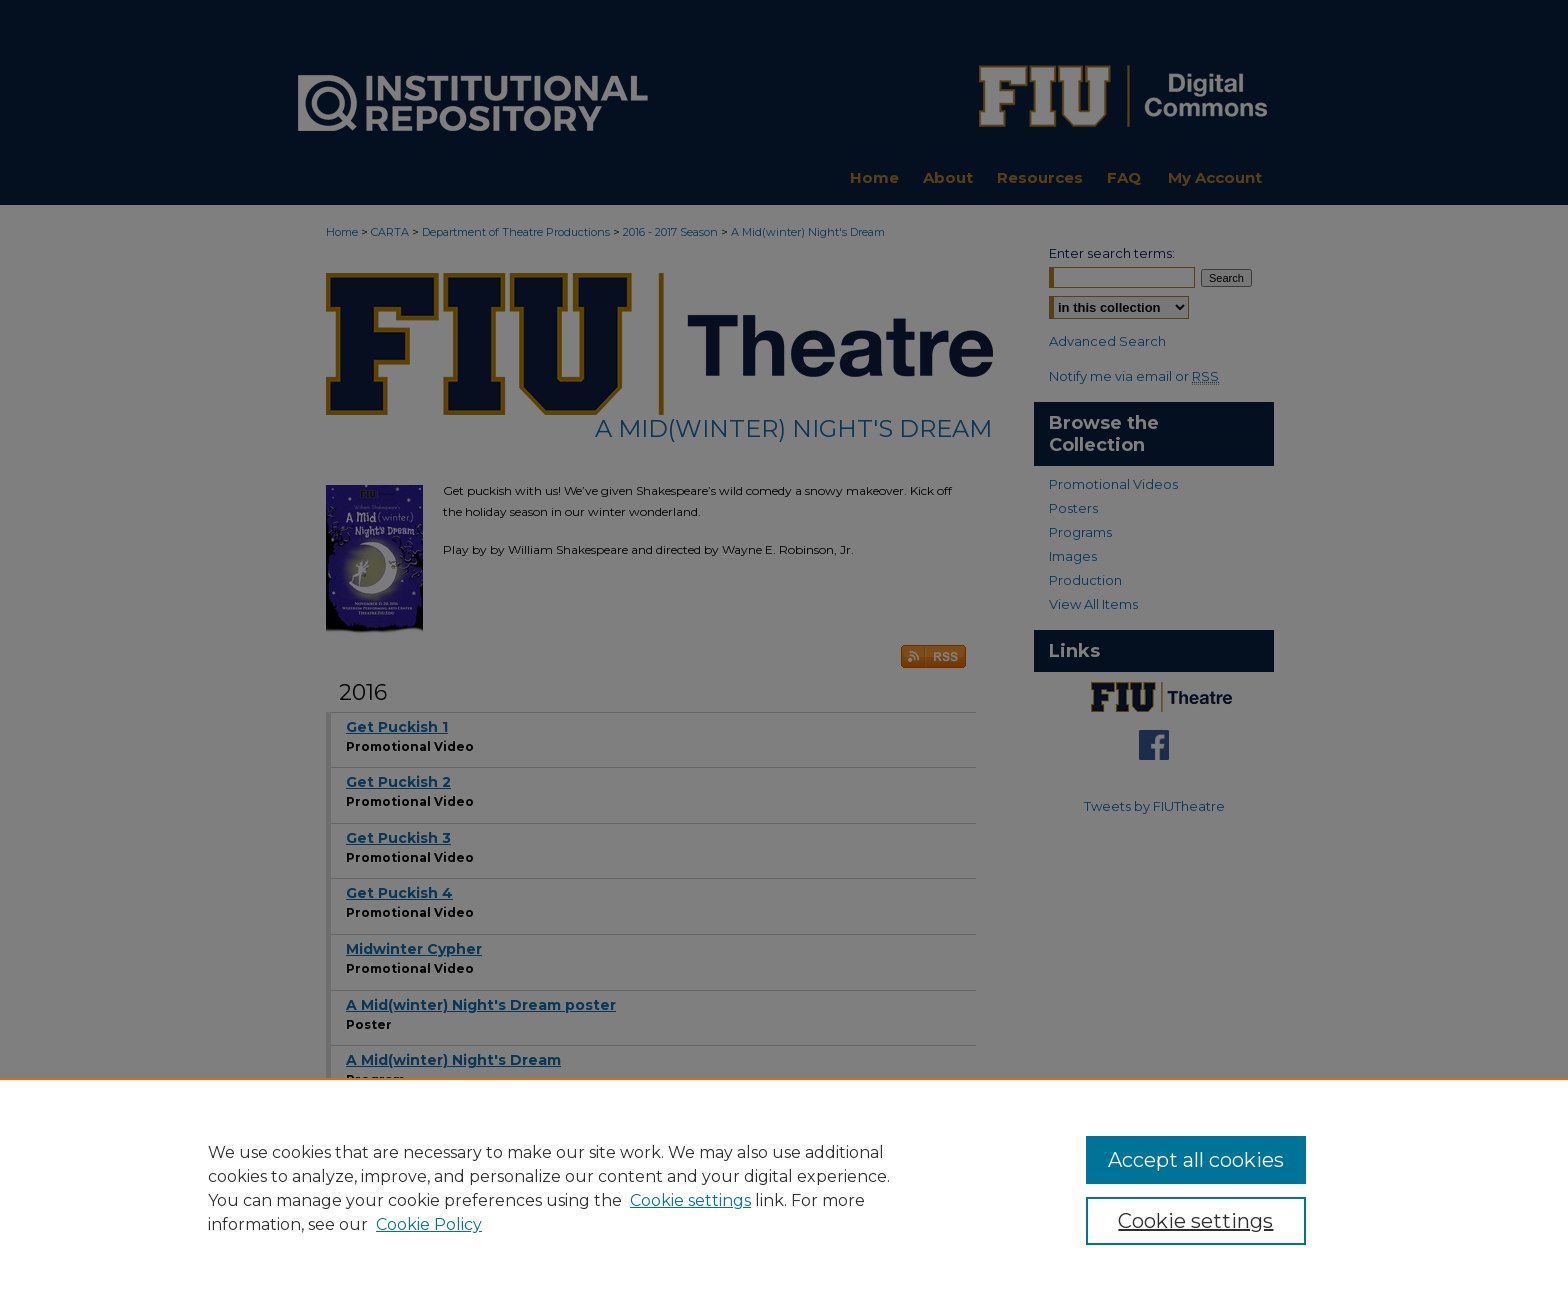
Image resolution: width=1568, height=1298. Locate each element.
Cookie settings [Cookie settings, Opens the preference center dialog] (1195, 1221)
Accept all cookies (1196, 1160)
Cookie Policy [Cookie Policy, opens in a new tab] (429, 1224)
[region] (784, 1188)
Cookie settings (690, 1200)
